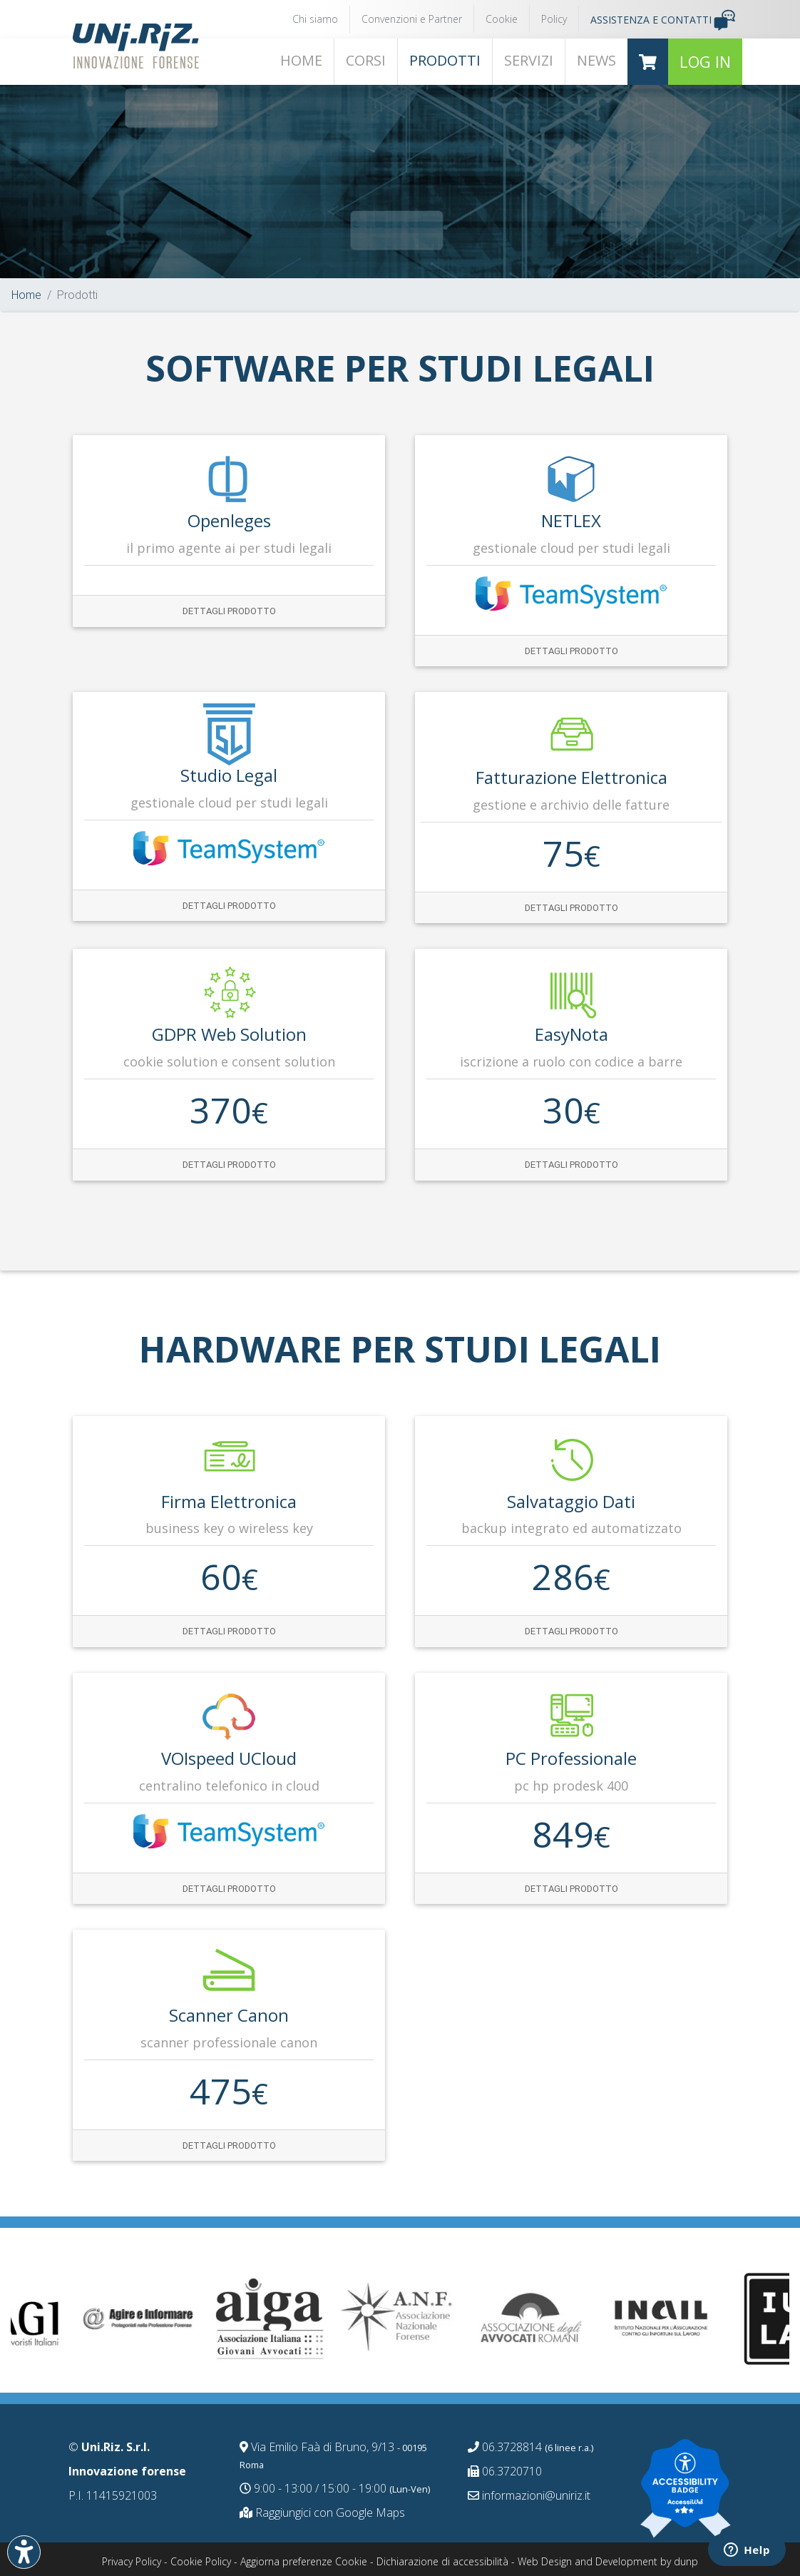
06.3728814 (530, 2447)
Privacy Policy (131, 2561)
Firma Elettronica (229, 1501)
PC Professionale (571, 1758)
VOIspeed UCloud (229, 1758)
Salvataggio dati (571, 1501)
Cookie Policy (200, 2561)
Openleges (229, 520)
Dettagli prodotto (229, 611)
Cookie (502, 19)
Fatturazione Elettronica (571, 777)
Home (26, 295)
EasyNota (571, 1034)
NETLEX (571, 520)
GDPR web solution (229, 1034)
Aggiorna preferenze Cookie (303, 2561)
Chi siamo (315, 19)
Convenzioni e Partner (411, 19)
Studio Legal (228, 775)
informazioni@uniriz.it (529, 2495)
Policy (554, 19)
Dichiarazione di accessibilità (442, 2561)
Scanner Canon (229, 2015)
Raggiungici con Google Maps (322, 2512)
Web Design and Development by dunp (608, 2561)
